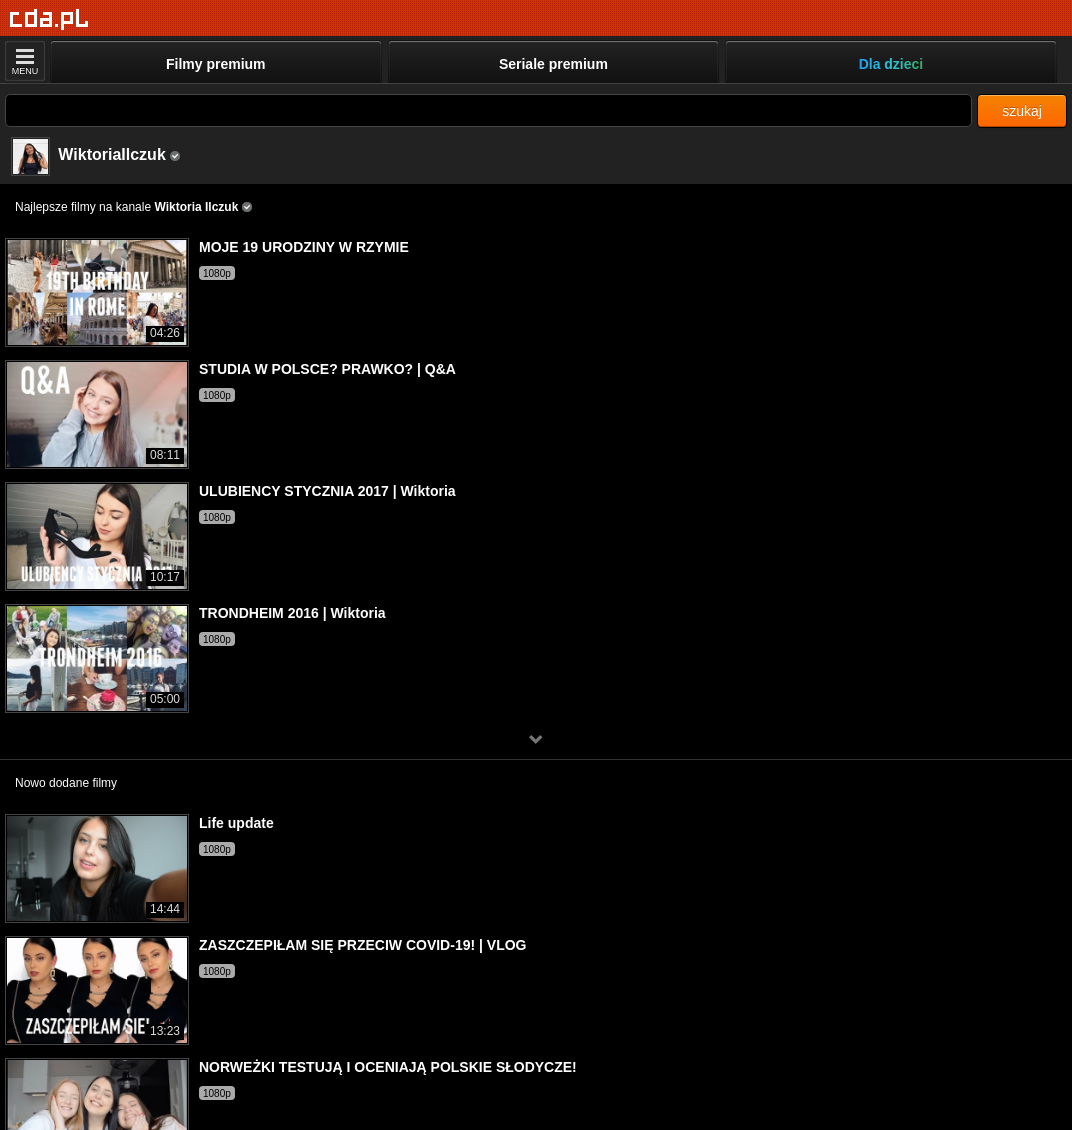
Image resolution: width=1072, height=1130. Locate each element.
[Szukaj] (488, 110)
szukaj (1022, 111)
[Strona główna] (49, 19)
